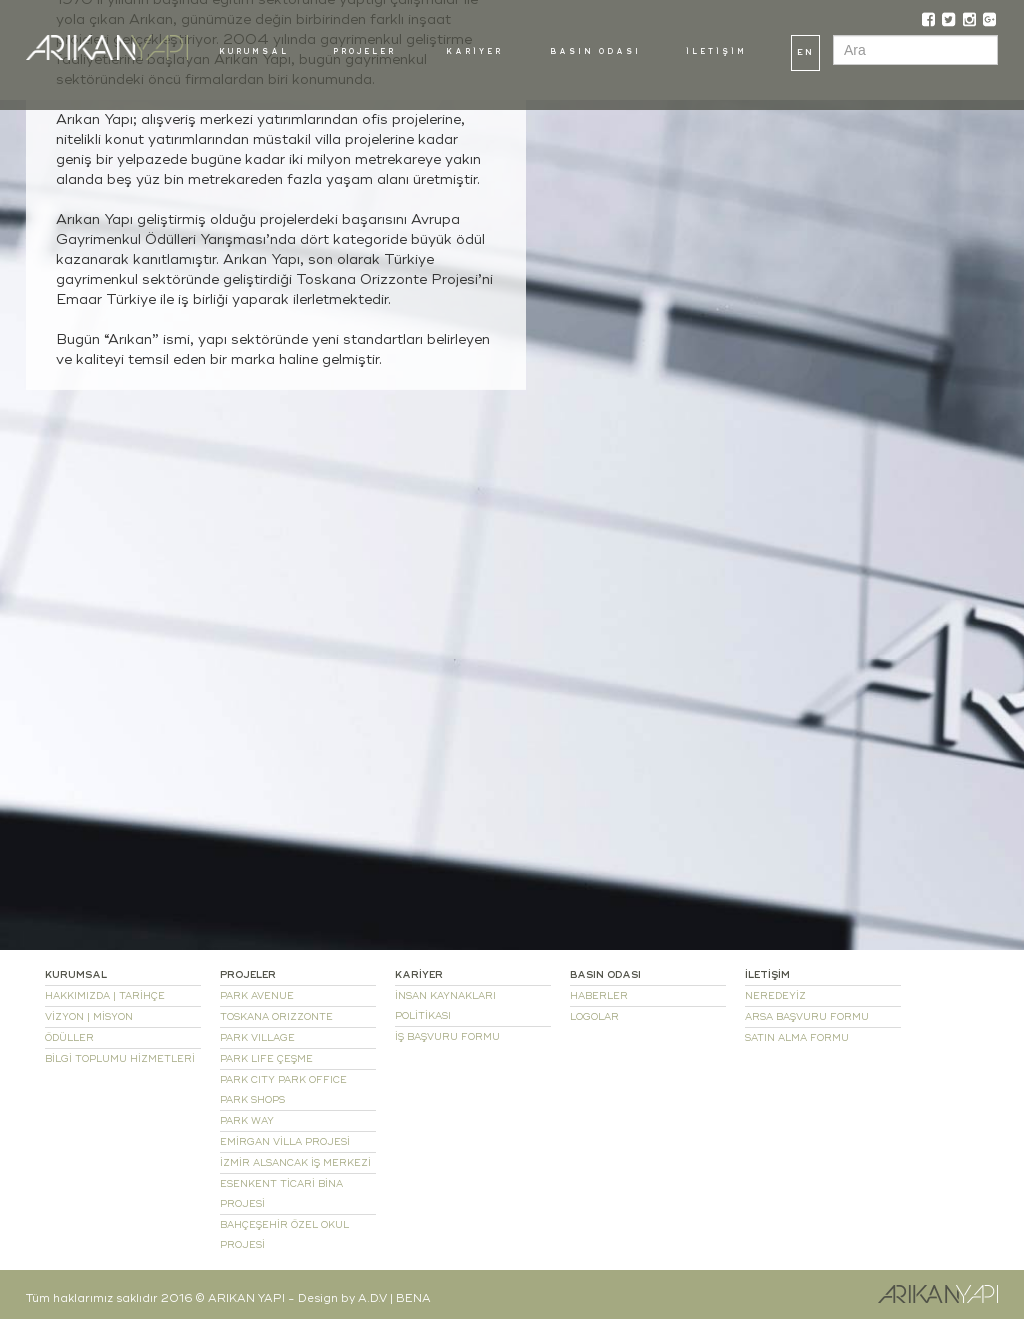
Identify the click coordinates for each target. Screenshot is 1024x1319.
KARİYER (474, 51)
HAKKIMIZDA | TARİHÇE (105, 996)
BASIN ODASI (595, 51)
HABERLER (599, 996)
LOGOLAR (594, 1017)
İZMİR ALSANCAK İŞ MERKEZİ (295, 1163)
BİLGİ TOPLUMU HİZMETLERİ (120, 1059)
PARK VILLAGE (257, 1038)
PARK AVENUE (257, 996)
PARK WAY (247, 1121)
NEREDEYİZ (775, 996)
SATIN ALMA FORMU (797, 1038)
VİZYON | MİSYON (89, 1017)
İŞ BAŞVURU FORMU (447, 1037)
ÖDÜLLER (69, 1038)
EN (805, 52)
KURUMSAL (254, 51)
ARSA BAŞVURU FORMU (807, 1017)
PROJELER (364, 51)
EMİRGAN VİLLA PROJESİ (285, 1142)
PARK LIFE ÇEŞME (266, 1059)
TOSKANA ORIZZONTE (276, 1017)
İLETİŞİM (716, 51)
